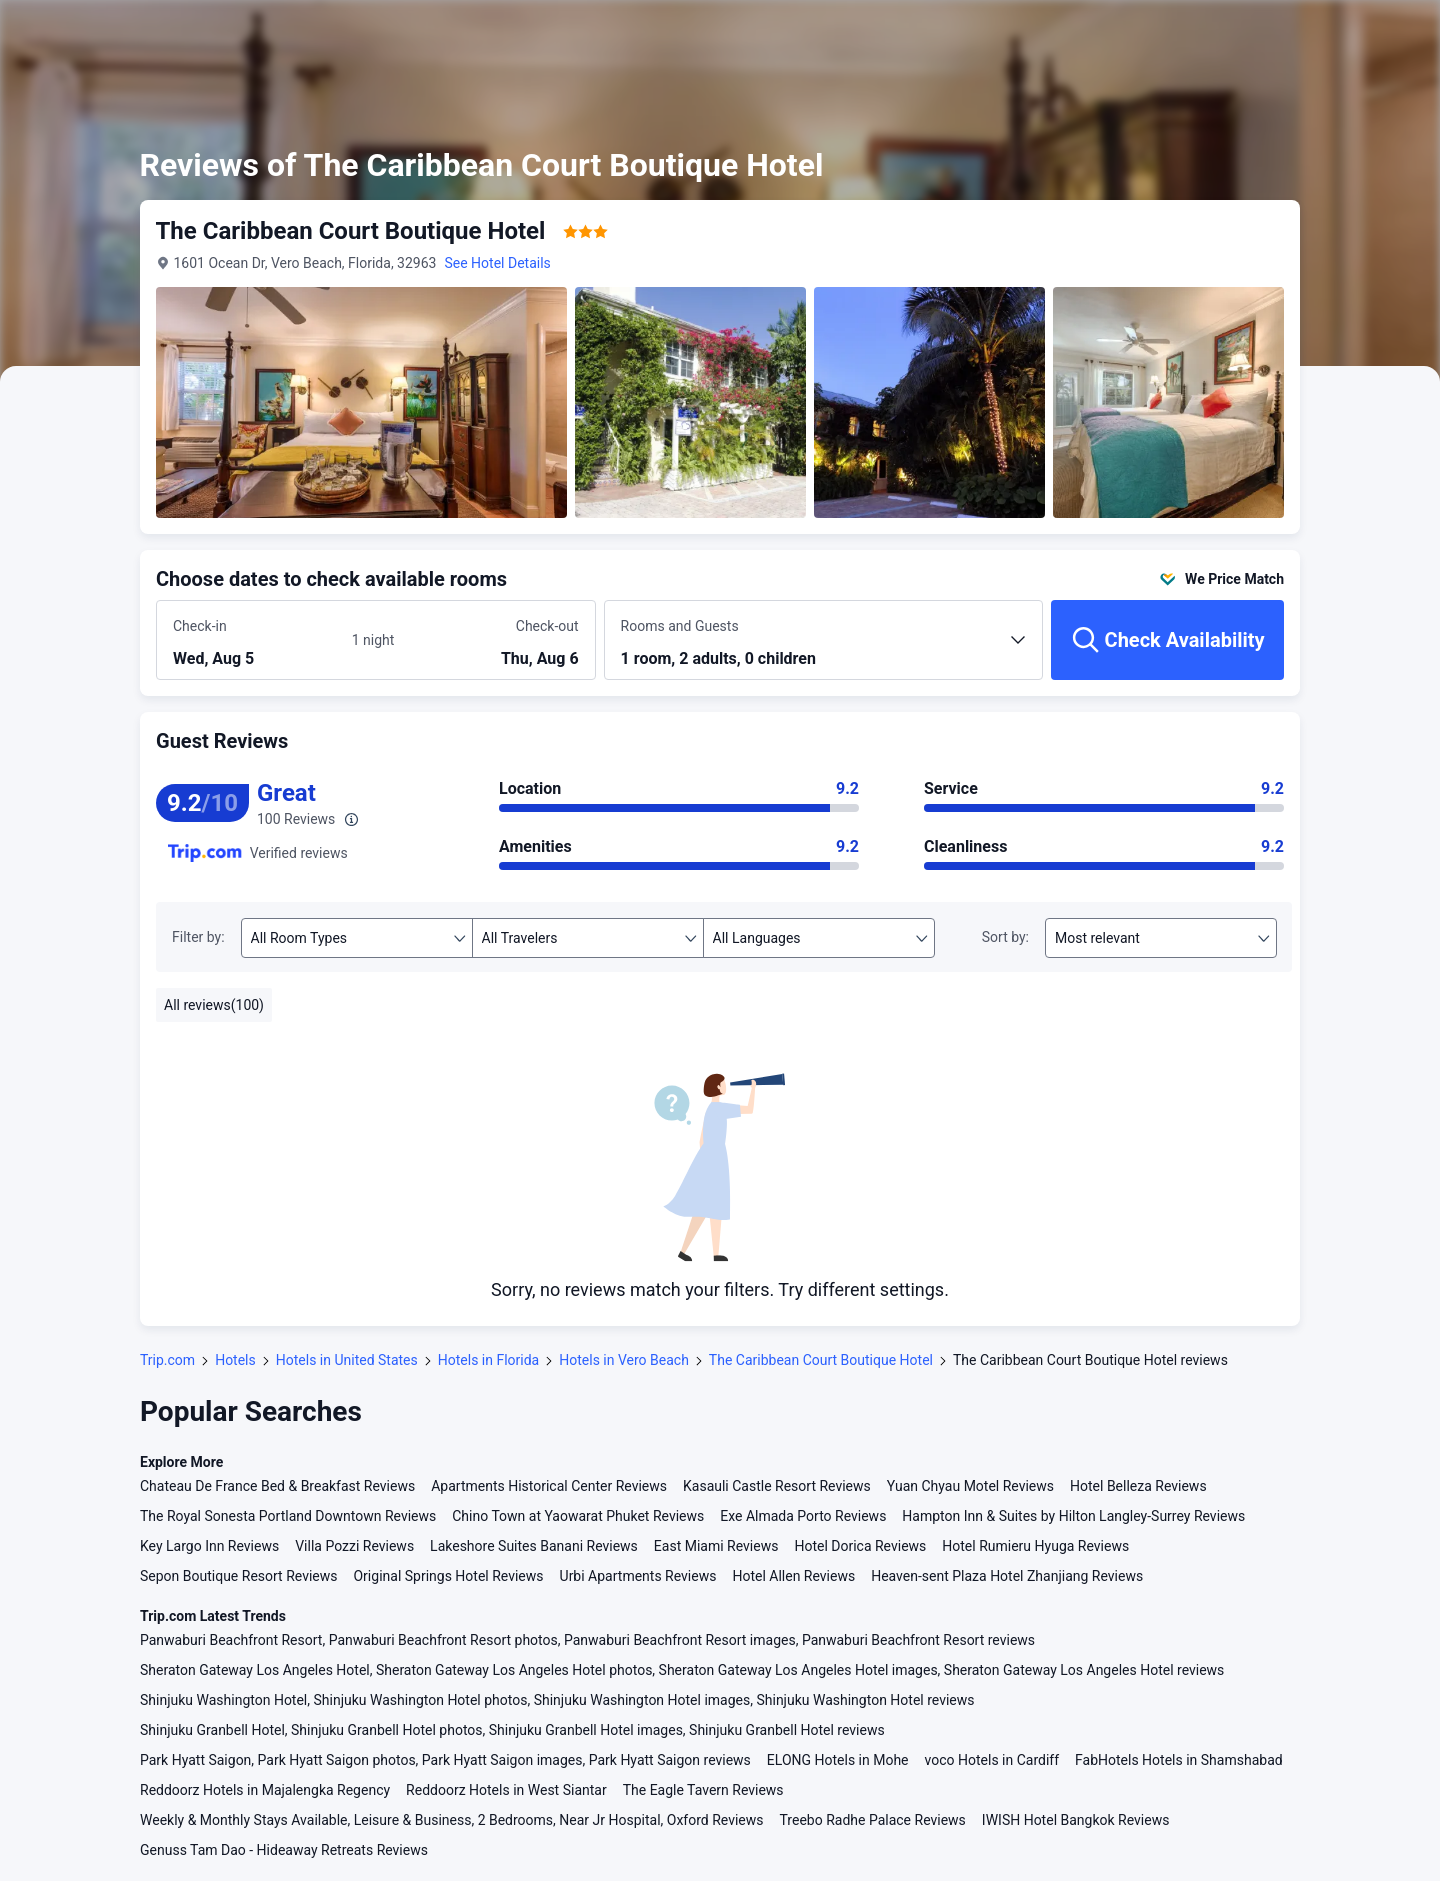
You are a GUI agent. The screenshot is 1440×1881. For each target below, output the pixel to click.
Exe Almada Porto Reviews (803, 1516)
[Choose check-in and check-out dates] (255, 641)
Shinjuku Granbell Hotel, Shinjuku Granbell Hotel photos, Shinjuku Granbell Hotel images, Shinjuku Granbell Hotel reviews (512, 1730)
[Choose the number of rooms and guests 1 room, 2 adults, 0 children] (824, 649)
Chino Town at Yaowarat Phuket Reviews (578, 1516)
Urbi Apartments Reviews (638, 1576)
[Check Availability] (1167, 640)
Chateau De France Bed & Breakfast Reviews (277, 1486)
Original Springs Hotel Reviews (448, 1576)
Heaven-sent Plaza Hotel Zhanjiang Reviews (1007, 1576)
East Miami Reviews (716, 1546)
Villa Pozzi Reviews (354, 1546)
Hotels (235, 1360)
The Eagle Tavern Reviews (703, 1790)
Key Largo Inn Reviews (209, 1546)
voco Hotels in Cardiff (992, 1760)
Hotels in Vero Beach (624, 1360)
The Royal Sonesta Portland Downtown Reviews (288, 1516)
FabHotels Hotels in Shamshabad (1179, 1760)
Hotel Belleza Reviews (1138, 1486)
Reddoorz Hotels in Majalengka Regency (265, 1790)
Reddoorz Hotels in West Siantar (506, 1790)
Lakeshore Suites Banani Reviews (534, 1546)
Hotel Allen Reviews (793, 1576)
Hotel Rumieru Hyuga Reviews (1035, 1546)
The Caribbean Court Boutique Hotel (821, 1360)
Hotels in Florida (488, 1360)
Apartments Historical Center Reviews (549, 1486)
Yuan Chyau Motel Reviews (970, 1486)
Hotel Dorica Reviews (860, 1546)
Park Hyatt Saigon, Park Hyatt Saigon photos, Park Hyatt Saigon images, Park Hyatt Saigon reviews (445, 1760)
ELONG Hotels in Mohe (838, 1760)
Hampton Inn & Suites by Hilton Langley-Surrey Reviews (1073, 1516)
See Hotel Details (498, 263)
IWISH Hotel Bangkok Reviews (1076, 1820)
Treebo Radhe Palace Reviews (873, 1820)
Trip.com (167, 1360)
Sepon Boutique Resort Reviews (238, 1576)
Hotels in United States (347, 1360)
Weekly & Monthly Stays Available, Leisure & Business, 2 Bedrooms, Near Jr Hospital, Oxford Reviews (452, 1820)
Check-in (200, 626)
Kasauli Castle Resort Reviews (777, 1486)
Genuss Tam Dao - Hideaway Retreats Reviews (284, 1850)
